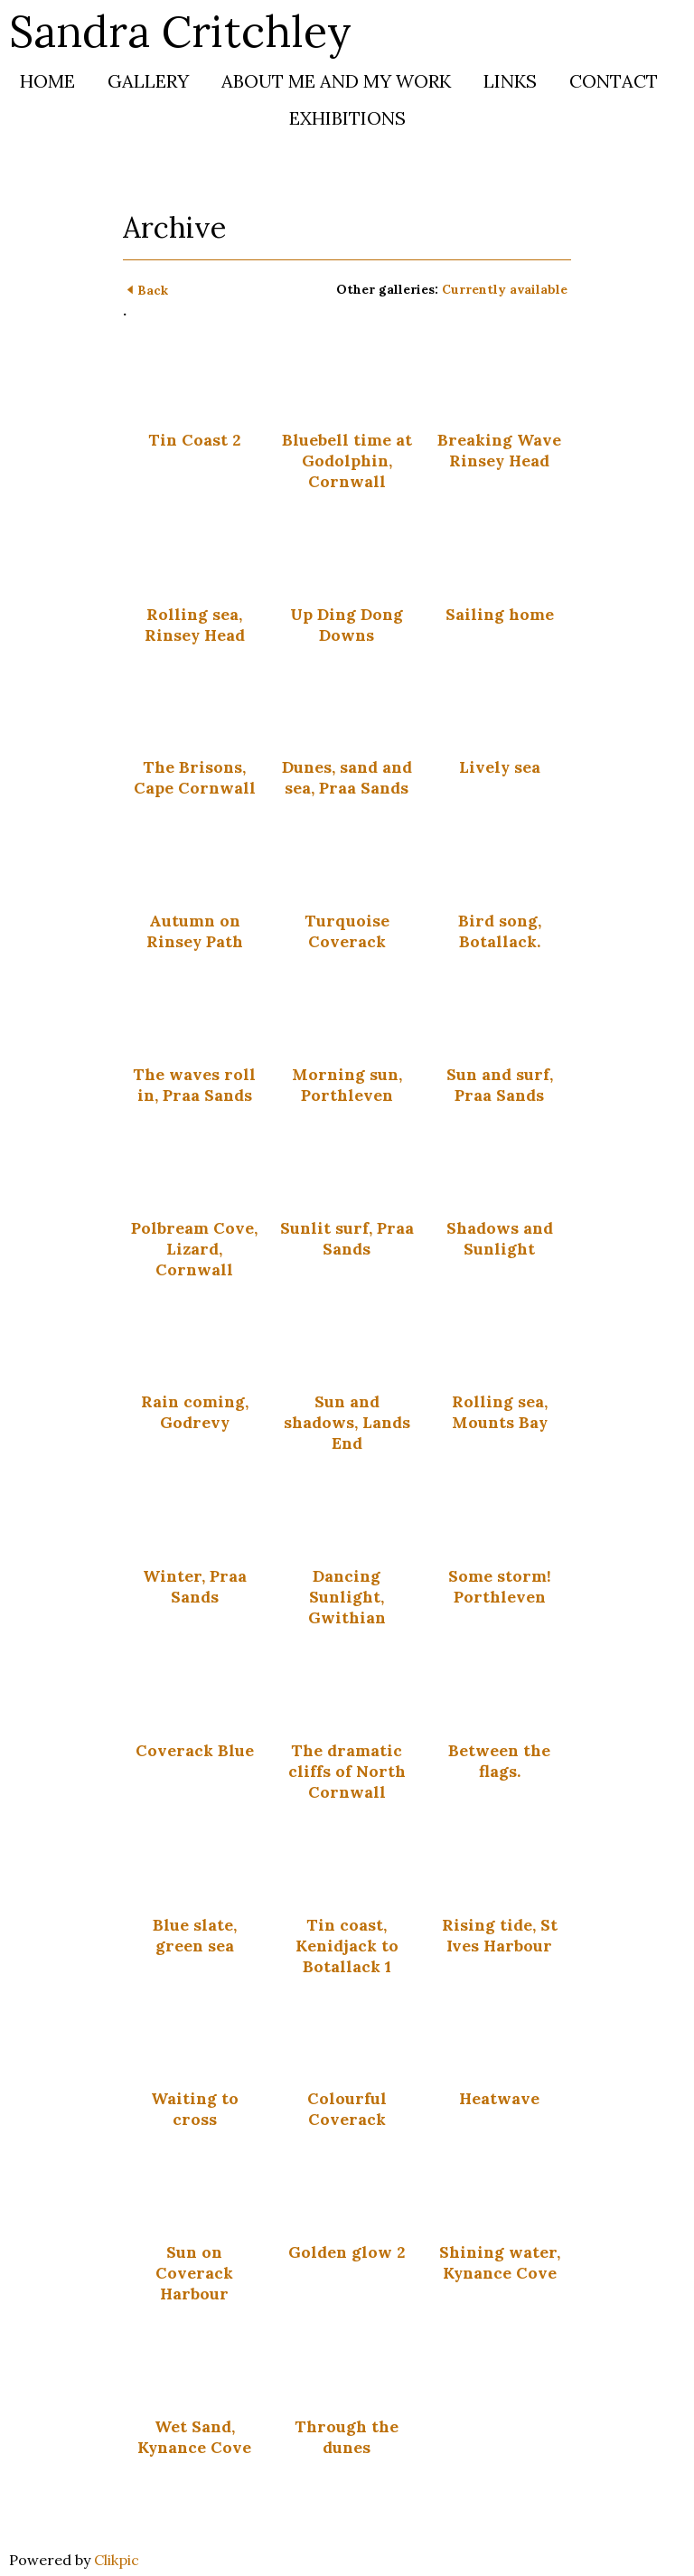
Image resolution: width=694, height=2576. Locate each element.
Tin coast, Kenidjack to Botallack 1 (347, 1945)
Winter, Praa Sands (195, 1586)
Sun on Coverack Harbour (194, 2273)
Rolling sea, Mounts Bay (500, 1412)
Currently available (504, 289)
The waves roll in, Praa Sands (194, 1084)
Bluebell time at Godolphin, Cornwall (347, 460)
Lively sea (499, 767)
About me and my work (336, 81)
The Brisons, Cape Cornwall (195, 777)
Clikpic (116, 2560)
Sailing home (499, 614)
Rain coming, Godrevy (195, 1412)
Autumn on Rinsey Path (194, 931)
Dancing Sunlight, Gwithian (347, 1596)
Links (510, 81)
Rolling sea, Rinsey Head (195, 624)
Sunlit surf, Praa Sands (347, 1238)
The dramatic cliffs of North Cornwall (347, 1771)
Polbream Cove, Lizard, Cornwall (194, 1248)
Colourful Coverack (347, 2108)
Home (47, 81)
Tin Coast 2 (194, 439)
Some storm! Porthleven (499, 1586)
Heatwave (499, 2098)
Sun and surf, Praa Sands (499, 1084)
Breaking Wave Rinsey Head (499, 450)
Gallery (148, 81)
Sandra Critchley (180, 31)
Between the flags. (499, 1761)
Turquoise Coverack (347, 931)
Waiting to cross (195, 2108)
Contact (613, 81)
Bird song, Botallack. (499, 931)
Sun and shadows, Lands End (347, 1422)
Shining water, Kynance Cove (499, 2262)
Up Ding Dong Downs (346, 624)
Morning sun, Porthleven (347, 1084)
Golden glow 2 (346, 2252)
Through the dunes (347, 2437)
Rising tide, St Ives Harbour (500, 1935)
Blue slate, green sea (195, 1935)
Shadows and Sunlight (499, 1238)
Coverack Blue (195, 1750)
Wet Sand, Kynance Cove (194, 2437)
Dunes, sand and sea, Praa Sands (347, 777)
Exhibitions (347, 118)
